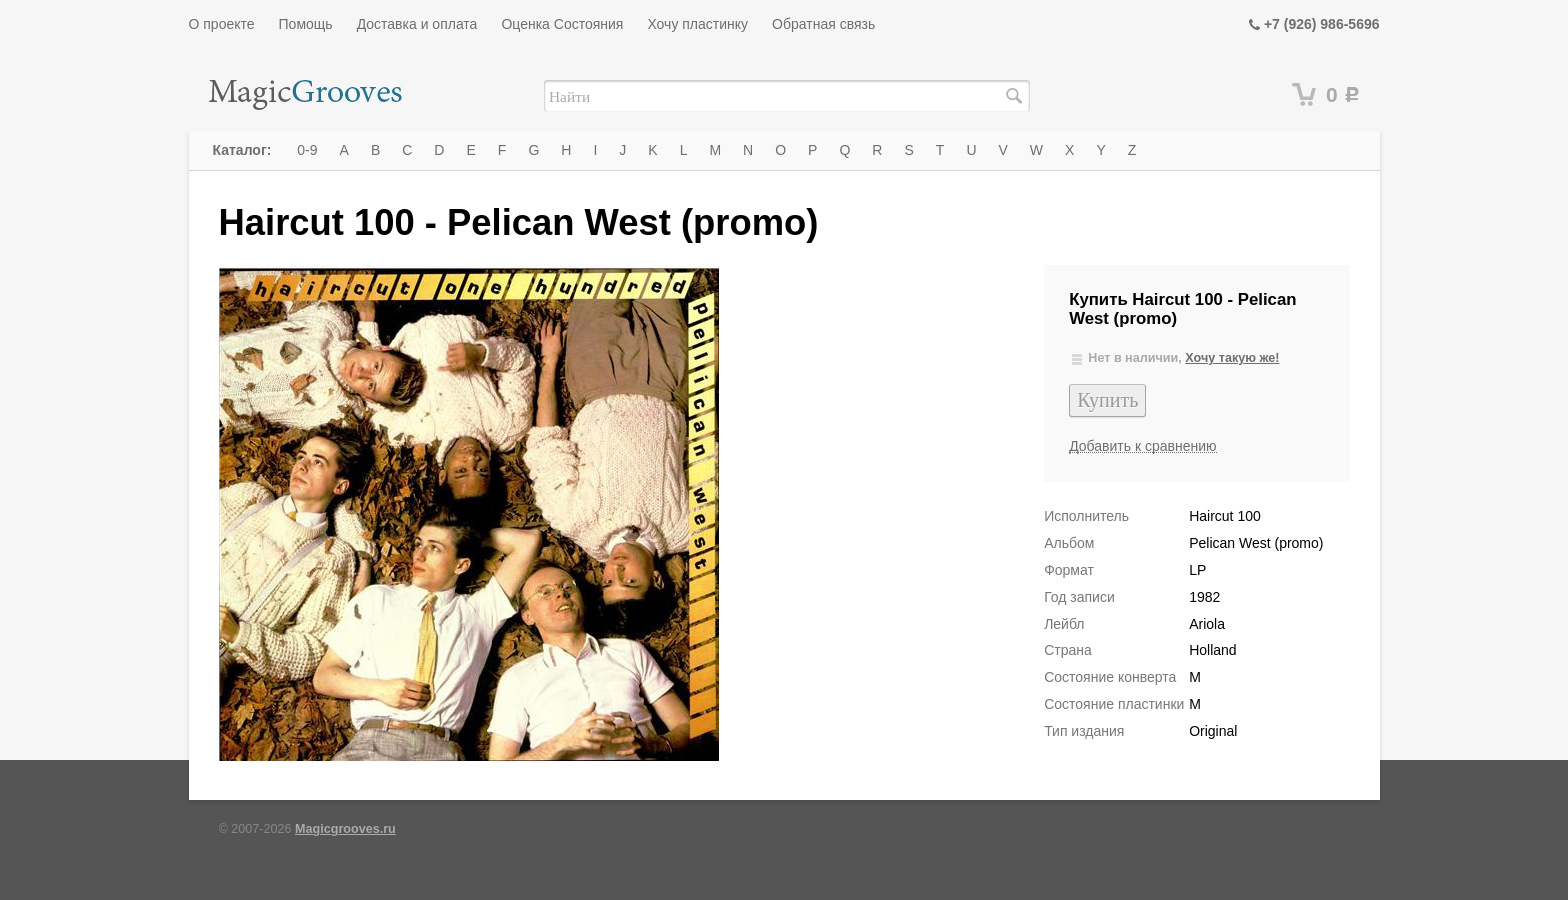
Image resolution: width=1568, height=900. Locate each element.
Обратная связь (823, 24)
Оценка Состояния (562, 24)
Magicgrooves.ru (345, 829)
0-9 (307, 150)
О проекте (222, 24)
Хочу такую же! (1232, 358)
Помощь (306, 24)
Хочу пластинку (697, 24)
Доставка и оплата (417, 24)
